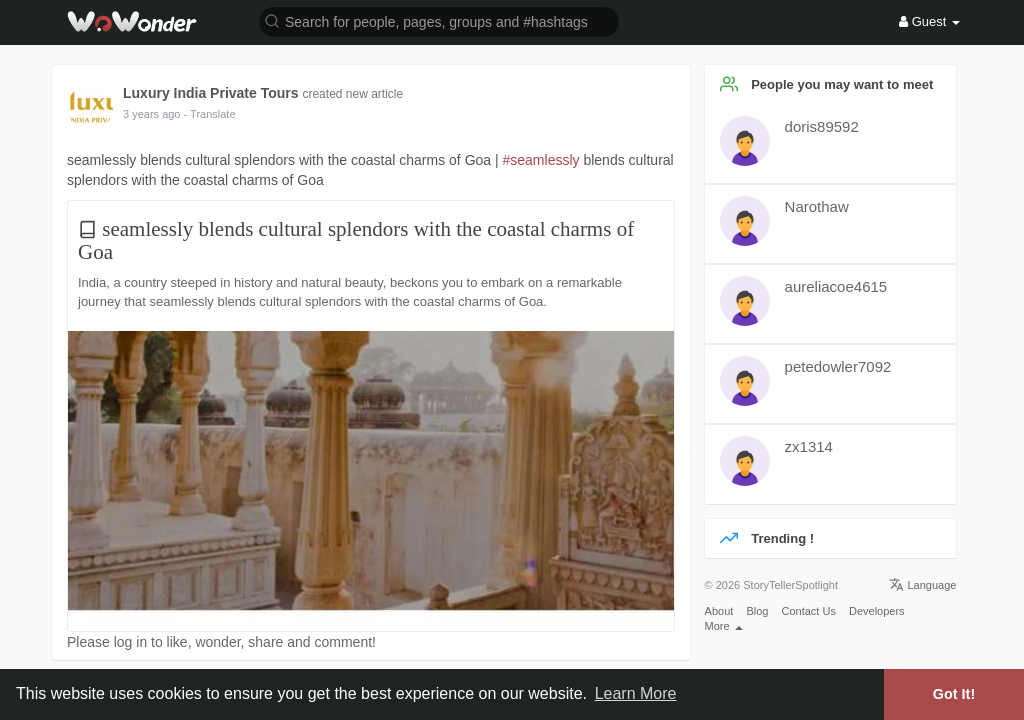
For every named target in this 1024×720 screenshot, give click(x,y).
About (719, 611)
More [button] (724, 626)
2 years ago (151, 114)
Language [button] (922, 585)
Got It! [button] (954, 694)
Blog (757, 611)
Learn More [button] (636, 693)
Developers (877, 611)
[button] (439, 20)
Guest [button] (929, 21)
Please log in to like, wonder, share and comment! (221, 642)
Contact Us (808, 611)
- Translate (210, 114)
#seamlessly (541, 160)
